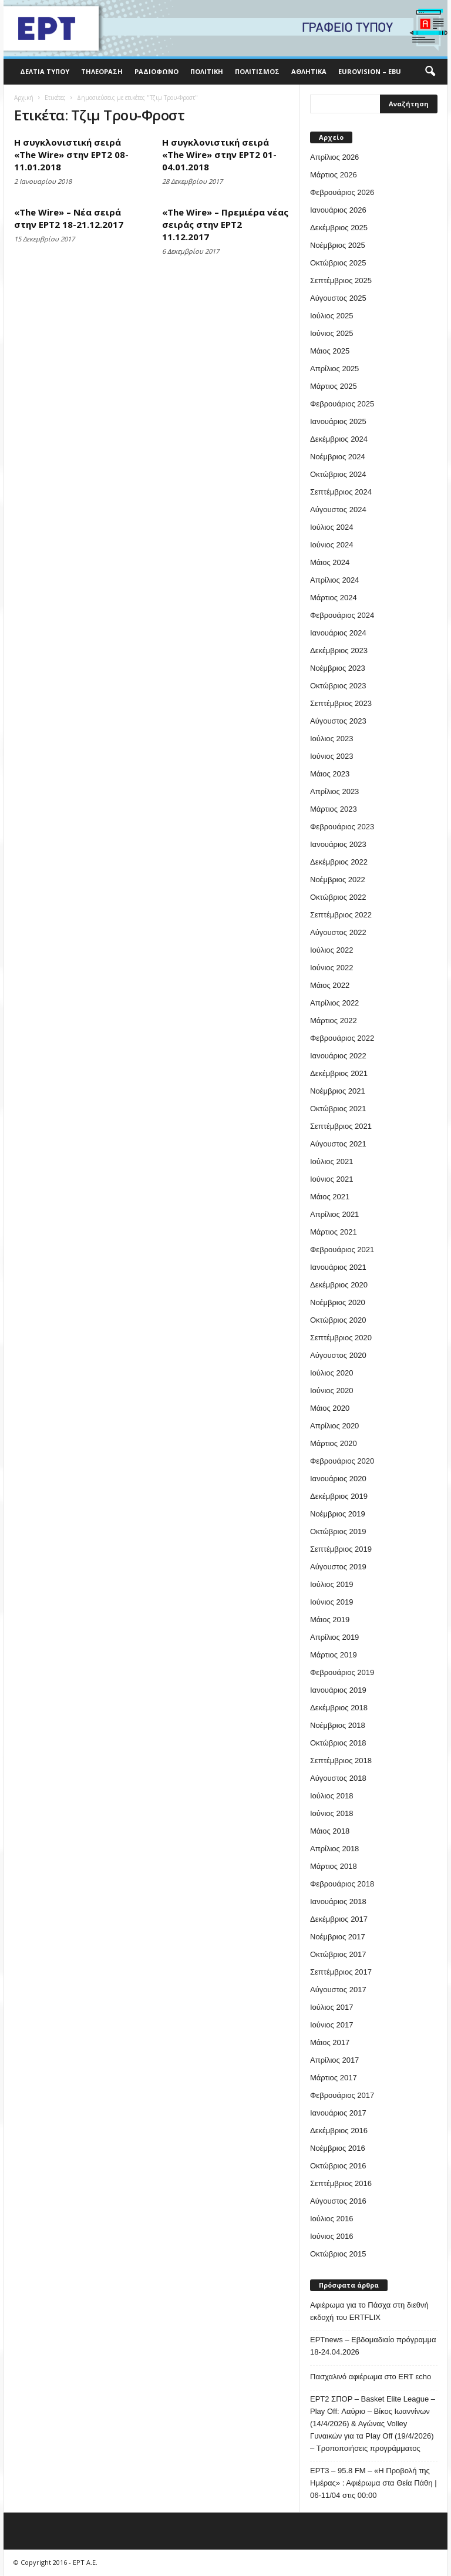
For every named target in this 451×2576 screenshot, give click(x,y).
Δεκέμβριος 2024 (339, 439)
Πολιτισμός (257, 71)
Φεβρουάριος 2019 (342, 1672)
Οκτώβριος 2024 (338, 474)
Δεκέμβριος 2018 (339, 1707)
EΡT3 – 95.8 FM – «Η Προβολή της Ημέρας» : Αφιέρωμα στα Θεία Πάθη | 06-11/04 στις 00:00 (373, 2483)
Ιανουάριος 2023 (338, 844)
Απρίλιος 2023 (334, 791)
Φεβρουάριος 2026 (342, 192)
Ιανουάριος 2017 (338, 2112)
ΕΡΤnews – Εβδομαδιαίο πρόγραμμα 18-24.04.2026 (373, 2345)
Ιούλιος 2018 (331, 1795)
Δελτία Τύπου (44, 71)
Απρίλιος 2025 (334, 368)
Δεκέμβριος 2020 (339, 1284)
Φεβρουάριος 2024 (342, 615)
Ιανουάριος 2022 (338, 1055)
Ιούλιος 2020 (331, 1372)
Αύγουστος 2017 (338, 1989)
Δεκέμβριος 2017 (339, 1919)
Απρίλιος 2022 (334, 1002)
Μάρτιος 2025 (333, 386)
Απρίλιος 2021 (334, 1214)
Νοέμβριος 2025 (337, 245)
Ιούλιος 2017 (331, 2007)
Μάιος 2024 (329, 562)
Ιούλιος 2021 (331, 1161)
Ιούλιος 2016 (331, 2218)
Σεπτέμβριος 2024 (341, 491)
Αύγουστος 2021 (338, 1143)
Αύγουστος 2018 (338, 1778)
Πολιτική (206, 71)
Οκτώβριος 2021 (338, 1108)
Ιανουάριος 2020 (338, 1478)
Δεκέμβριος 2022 (339, 861)
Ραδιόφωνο (156, 71)
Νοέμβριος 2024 (337, 456)
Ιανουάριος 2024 (338, 632)
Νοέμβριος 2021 (337, 1091)
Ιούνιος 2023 (331, 756)
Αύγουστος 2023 (338, 721)
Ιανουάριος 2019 (338, 1690)
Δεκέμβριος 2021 (339, 1073)
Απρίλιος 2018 (334, 1848)
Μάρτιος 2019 (333, 1654)
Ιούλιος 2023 (331, 738)
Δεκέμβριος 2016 (339, 2130)
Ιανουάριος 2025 (338, 421)
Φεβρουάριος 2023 (342, 826)
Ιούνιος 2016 (331, 2236)
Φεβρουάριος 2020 (342, 1461)
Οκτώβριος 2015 (338, 2253)
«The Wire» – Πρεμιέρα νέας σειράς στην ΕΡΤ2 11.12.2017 (225, 224)
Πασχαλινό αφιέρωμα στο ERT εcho (370, 2376)
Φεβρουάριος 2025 (342, 403)
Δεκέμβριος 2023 (339, 650)
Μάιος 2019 (329, 1619)
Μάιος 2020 (329, 1408)
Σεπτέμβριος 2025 (341, 280)
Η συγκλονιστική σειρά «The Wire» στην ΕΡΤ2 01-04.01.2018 (219, 154)
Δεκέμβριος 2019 (339, 1496)
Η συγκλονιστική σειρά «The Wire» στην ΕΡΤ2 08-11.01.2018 (71, 154)
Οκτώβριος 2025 (338, 262)
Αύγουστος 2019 (338, 1566)
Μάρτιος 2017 (333, 2077)
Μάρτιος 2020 (333, 1443)
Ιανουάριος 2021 (338, 1267)
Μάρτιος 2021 (333, 1232)
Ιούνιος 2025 (331, 333)
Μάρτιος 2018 (333, 1866)
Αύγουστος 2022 (338, 932)
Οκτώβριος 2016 (338, 2165)
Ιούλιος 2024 (331, 527)
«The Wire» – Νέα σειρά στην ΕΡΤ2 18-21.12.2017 (68, 218)
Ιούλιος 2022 (331, 950)
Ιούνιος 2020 (331, 1390)
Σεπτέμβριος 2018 (341, 1760)
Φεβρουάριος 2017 (342, 2095)
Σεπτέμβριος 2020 (341, 1337)
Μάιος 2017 (329, 2042)
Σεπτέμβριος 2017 (341, 1972)
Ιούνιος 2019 (331, 1602)
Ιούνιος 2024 (331, 544)
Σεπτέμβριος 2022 (341, 914)
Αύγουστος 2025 (338, 298)
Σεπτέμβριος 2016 (341, 2183)
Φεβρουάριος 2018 (342, 1883)
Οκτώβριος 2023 (338, 685)
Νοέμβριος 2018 (337, 1725)
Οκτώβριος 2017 (338, 1954)
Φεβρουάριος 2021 (342, 1249)
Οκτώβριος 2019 (338, 1531)
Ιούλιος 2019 (331, 1584)
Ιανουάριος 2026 (338, 210)
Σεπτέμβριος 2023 (341, 703)
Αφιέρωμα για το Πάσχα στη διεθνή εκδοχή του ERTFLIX (369, 2311)
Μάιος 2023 (329, 773)
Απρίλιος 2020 (334, 1425)
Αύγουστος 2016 (338, 2201)
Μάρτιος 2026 (333, 174)
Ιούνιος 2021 (331, 1179)
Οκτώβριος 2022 (338, 897)
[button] (430, 72)
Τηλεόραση (102, 71)
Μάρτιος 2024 (333, 597)
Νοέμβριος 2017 (337, 1936)
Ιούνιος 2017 (331, 2024)
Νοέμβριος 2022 (337, 879)
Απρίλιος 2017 (334, 2060)
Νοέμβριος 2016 (337, 2148)
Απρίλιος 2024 (334, 580)
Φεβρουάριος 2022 (342, 1038)
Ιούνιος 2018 (331, 1813)
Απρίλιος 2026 (334, 157)
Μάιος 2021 (329, 1196)
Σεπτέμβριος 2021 (341, 1126)
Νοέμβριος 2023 (337, 668)
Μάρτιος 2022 (333, 1020)
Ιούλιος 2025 (331, 315)
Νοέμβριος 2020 (337, 1302)
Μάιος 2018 (329, 1831)
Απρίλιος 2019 (334, 1637)
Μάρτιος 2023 (333, 809)
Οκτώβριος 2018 (338, 1742)
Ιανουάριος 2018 (338, 1901)
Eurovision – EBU (369, 71)
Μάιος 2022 (329, 985)
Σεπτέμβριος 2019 (341, 1549)
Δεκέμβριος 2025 (339, 227)
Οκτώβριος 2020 (338, 1320)
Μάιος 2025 (329, 351)
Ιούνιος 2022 (331, 967)
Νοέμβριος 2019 (337, 1513)
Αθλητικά (309, 71)
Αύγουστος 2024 (338, 509)
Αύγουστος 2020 (338, 1355)
